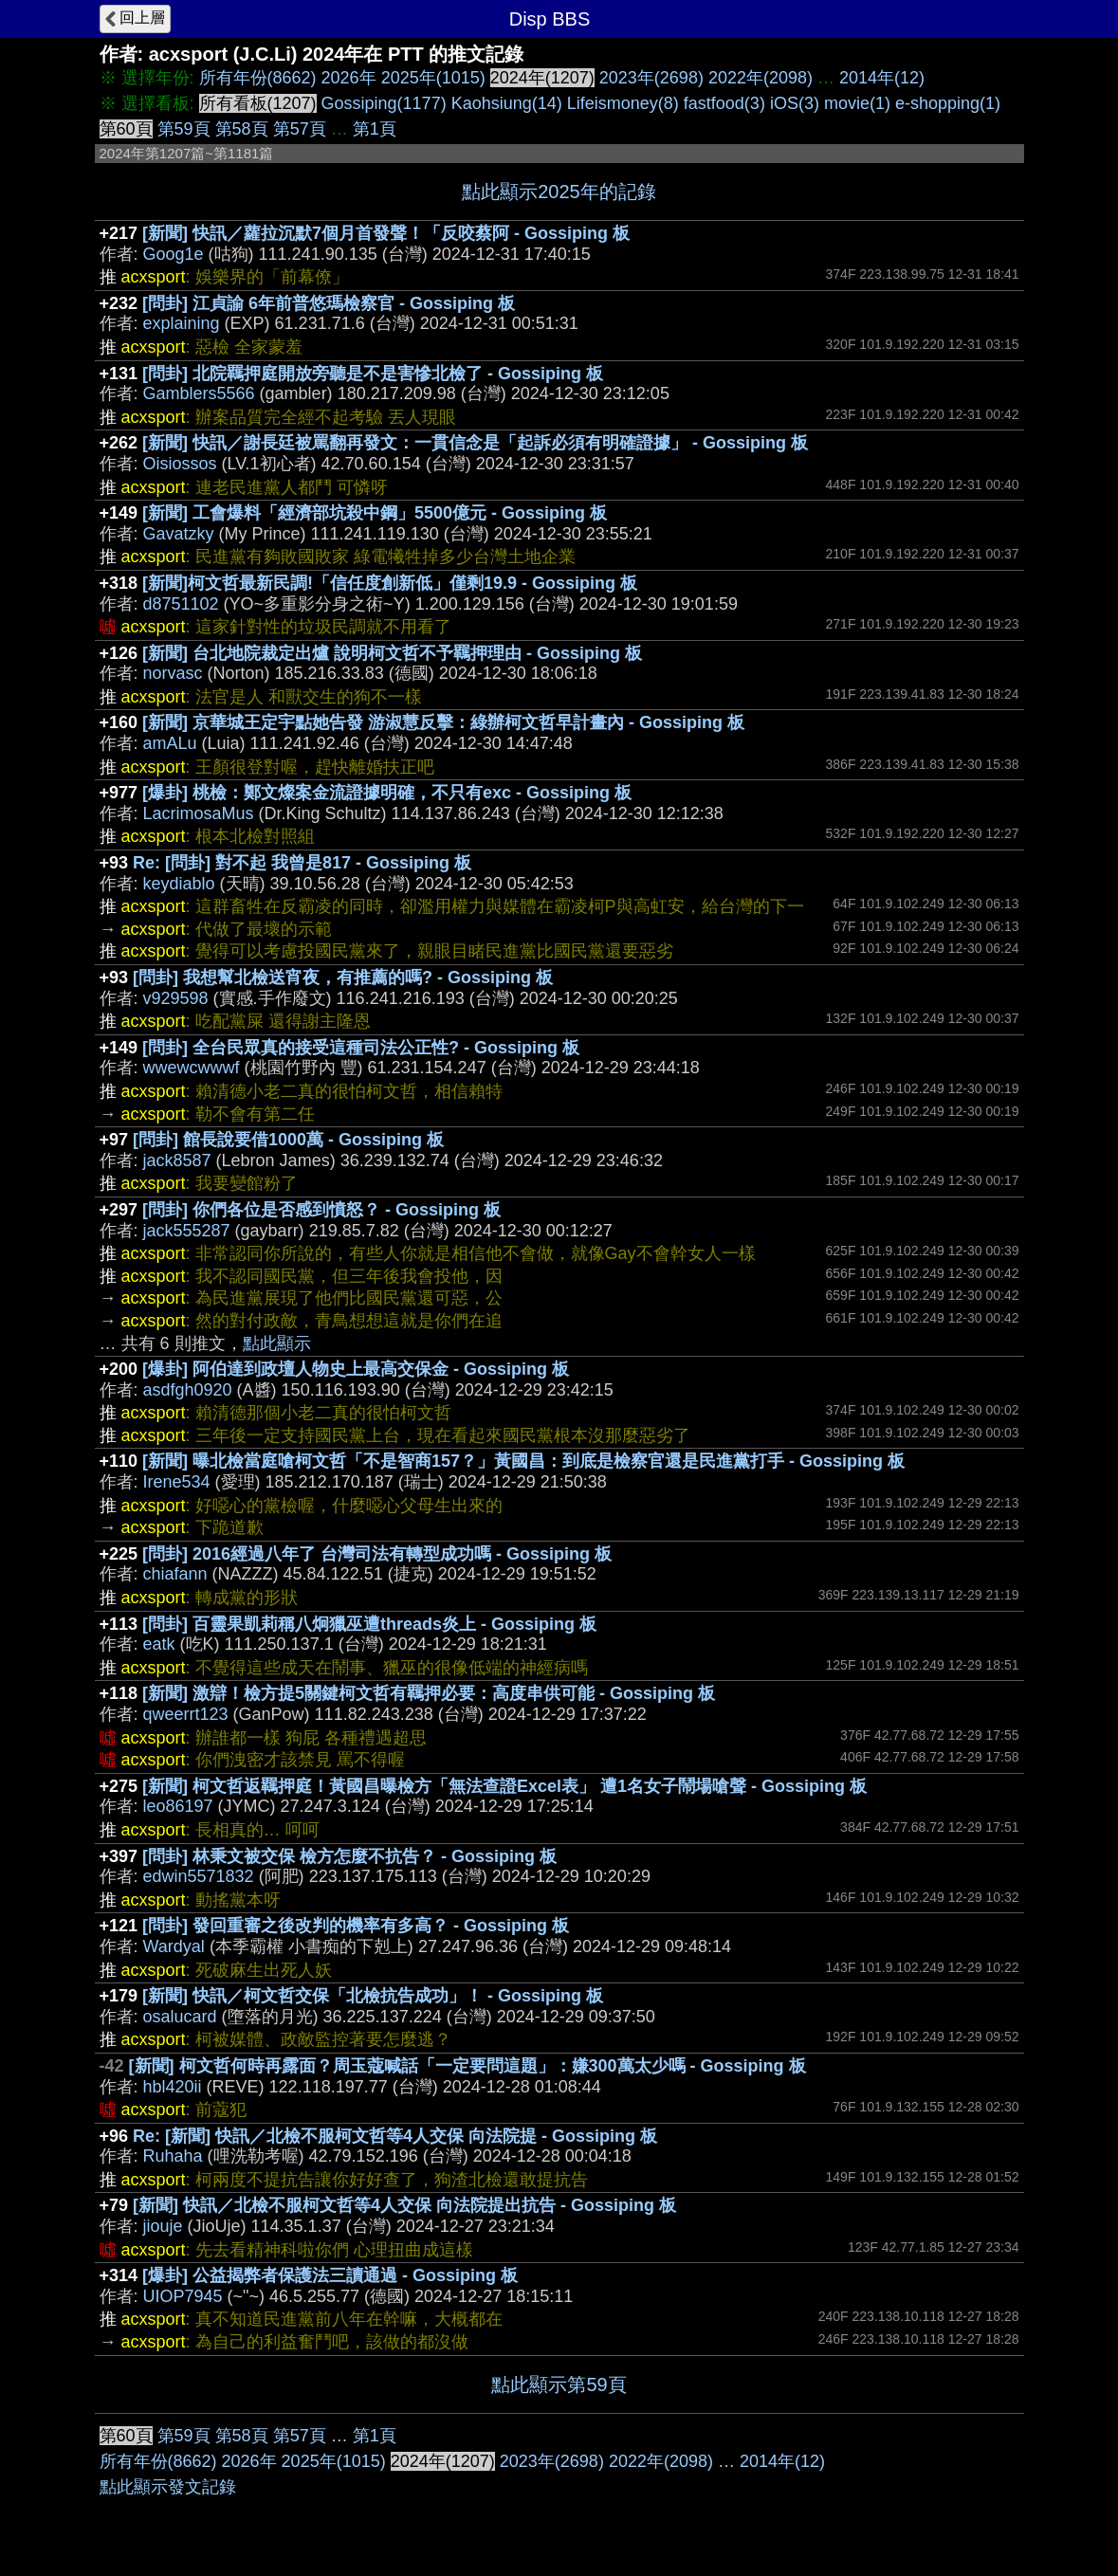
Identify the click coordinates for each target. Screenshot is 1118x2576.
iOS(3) (794, 103)
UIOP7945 (183, 2296)
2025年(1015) (433, 77)
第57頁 (299, 128)
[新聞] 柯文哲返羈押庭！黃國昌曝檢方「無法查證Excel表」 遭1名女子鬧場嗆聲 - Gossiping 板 (504, 1786)
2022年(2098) (760, 77)
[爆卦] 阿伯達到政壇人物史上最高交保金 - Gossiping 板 (355, 1369)
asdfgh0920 (187, 1389)
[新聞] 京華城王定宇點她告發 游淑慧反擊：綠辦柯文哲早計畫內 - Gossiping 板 (443, 722)
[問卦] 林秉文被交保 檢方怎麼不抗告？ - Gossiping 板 (349, 1856)
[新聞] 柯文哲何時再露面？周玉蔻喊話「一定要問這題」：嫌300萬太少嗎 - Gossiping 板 (467, 2065)
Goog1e (173, 254)
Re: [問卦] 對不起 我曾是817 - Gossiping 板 (302, 862)
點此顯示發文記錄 (168, 2486)
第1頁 (374, 128)
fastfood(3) (724, 103)
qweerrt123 (186, 1714)
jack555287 (186, 1230)
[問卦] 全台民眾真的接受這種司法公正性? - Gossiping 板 (360, 1047)
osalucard (180, 2016)
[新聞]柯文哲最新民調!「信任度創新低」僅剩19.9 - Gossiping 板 (389, 583)
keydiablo (179, 883)
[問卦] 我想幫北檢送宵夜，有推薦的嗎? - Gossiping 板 (343, 977)
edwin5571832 (198, 1876)
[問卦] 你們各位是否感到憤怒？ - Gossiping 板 (321, 1209)
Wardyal (174, 1946)
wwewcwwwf (191, 1067)
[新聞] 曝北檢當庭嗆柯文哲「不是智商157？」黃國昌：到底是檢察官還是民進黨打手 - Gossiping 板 (523, 1461)
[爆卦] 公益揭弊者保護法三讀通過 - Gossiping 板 (330, 2275)
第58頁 (241, 128)
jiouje (163, 2226)
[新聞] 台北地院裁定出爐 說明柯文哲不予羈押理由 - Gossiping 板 (392, 653)
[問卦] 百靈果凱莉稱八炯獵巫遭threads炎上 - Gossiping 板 (369, 1624)
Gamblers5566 (199, 393)
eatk (159, 1644)
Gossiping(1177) (384, 103)
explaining (181, 323)
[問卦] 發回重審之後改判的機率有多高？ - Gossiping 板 (355, 1925)
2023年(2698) (651, 77)
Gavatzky (178, 533)
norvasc (173, 673)
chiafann (175, 1573)
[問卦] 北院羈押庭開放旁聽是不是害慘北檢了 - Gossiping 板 (372, 373)
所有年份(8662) (258, 77)
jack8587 (177, 1160)
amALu (170, 743)
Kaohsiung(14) (506, 103)
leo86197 (178, 1806)
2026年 (348, 77)
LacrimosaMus (198, 813)
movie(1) (857, 103)
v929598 (176, 998)
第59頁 (184, 128)
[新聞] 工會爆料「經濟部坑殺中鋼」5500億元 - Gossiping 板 (374, 512)
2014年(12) (882, 77)
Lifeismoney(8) (623, 103)
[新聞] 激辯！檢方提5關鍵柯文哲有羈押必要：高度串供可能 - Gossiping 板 (428, 1693)
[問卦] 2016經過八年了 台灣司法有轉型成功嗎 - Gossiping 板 (377, 1553)
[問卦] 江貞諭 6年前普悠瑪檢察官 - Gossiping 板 (328, 303)
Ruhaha (173, 2156)
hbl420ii (172, 2086)
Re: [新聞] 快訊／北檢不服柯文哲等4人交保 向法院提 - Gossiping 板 (395, 2136)
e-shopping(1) (947, 103)
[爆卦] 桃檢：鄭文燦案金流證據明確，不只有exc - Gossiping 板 (387, 792)
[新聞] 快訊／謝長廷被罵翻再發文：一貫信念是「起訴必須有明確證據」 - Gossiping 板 (475, 442)
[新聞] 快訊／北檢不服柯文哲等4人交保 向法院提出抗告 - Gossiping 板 (404, 2205)
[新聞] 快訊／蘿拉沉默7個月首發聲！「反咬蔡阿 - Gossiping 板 (386, 233)
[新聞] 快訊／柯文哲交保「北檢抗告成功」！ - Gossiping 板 (372, 1995)
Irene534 (177, 1481)
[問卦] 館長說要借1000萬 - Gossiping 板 (288, 1139)
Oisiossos (180, 463)
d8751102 (181, 603)
